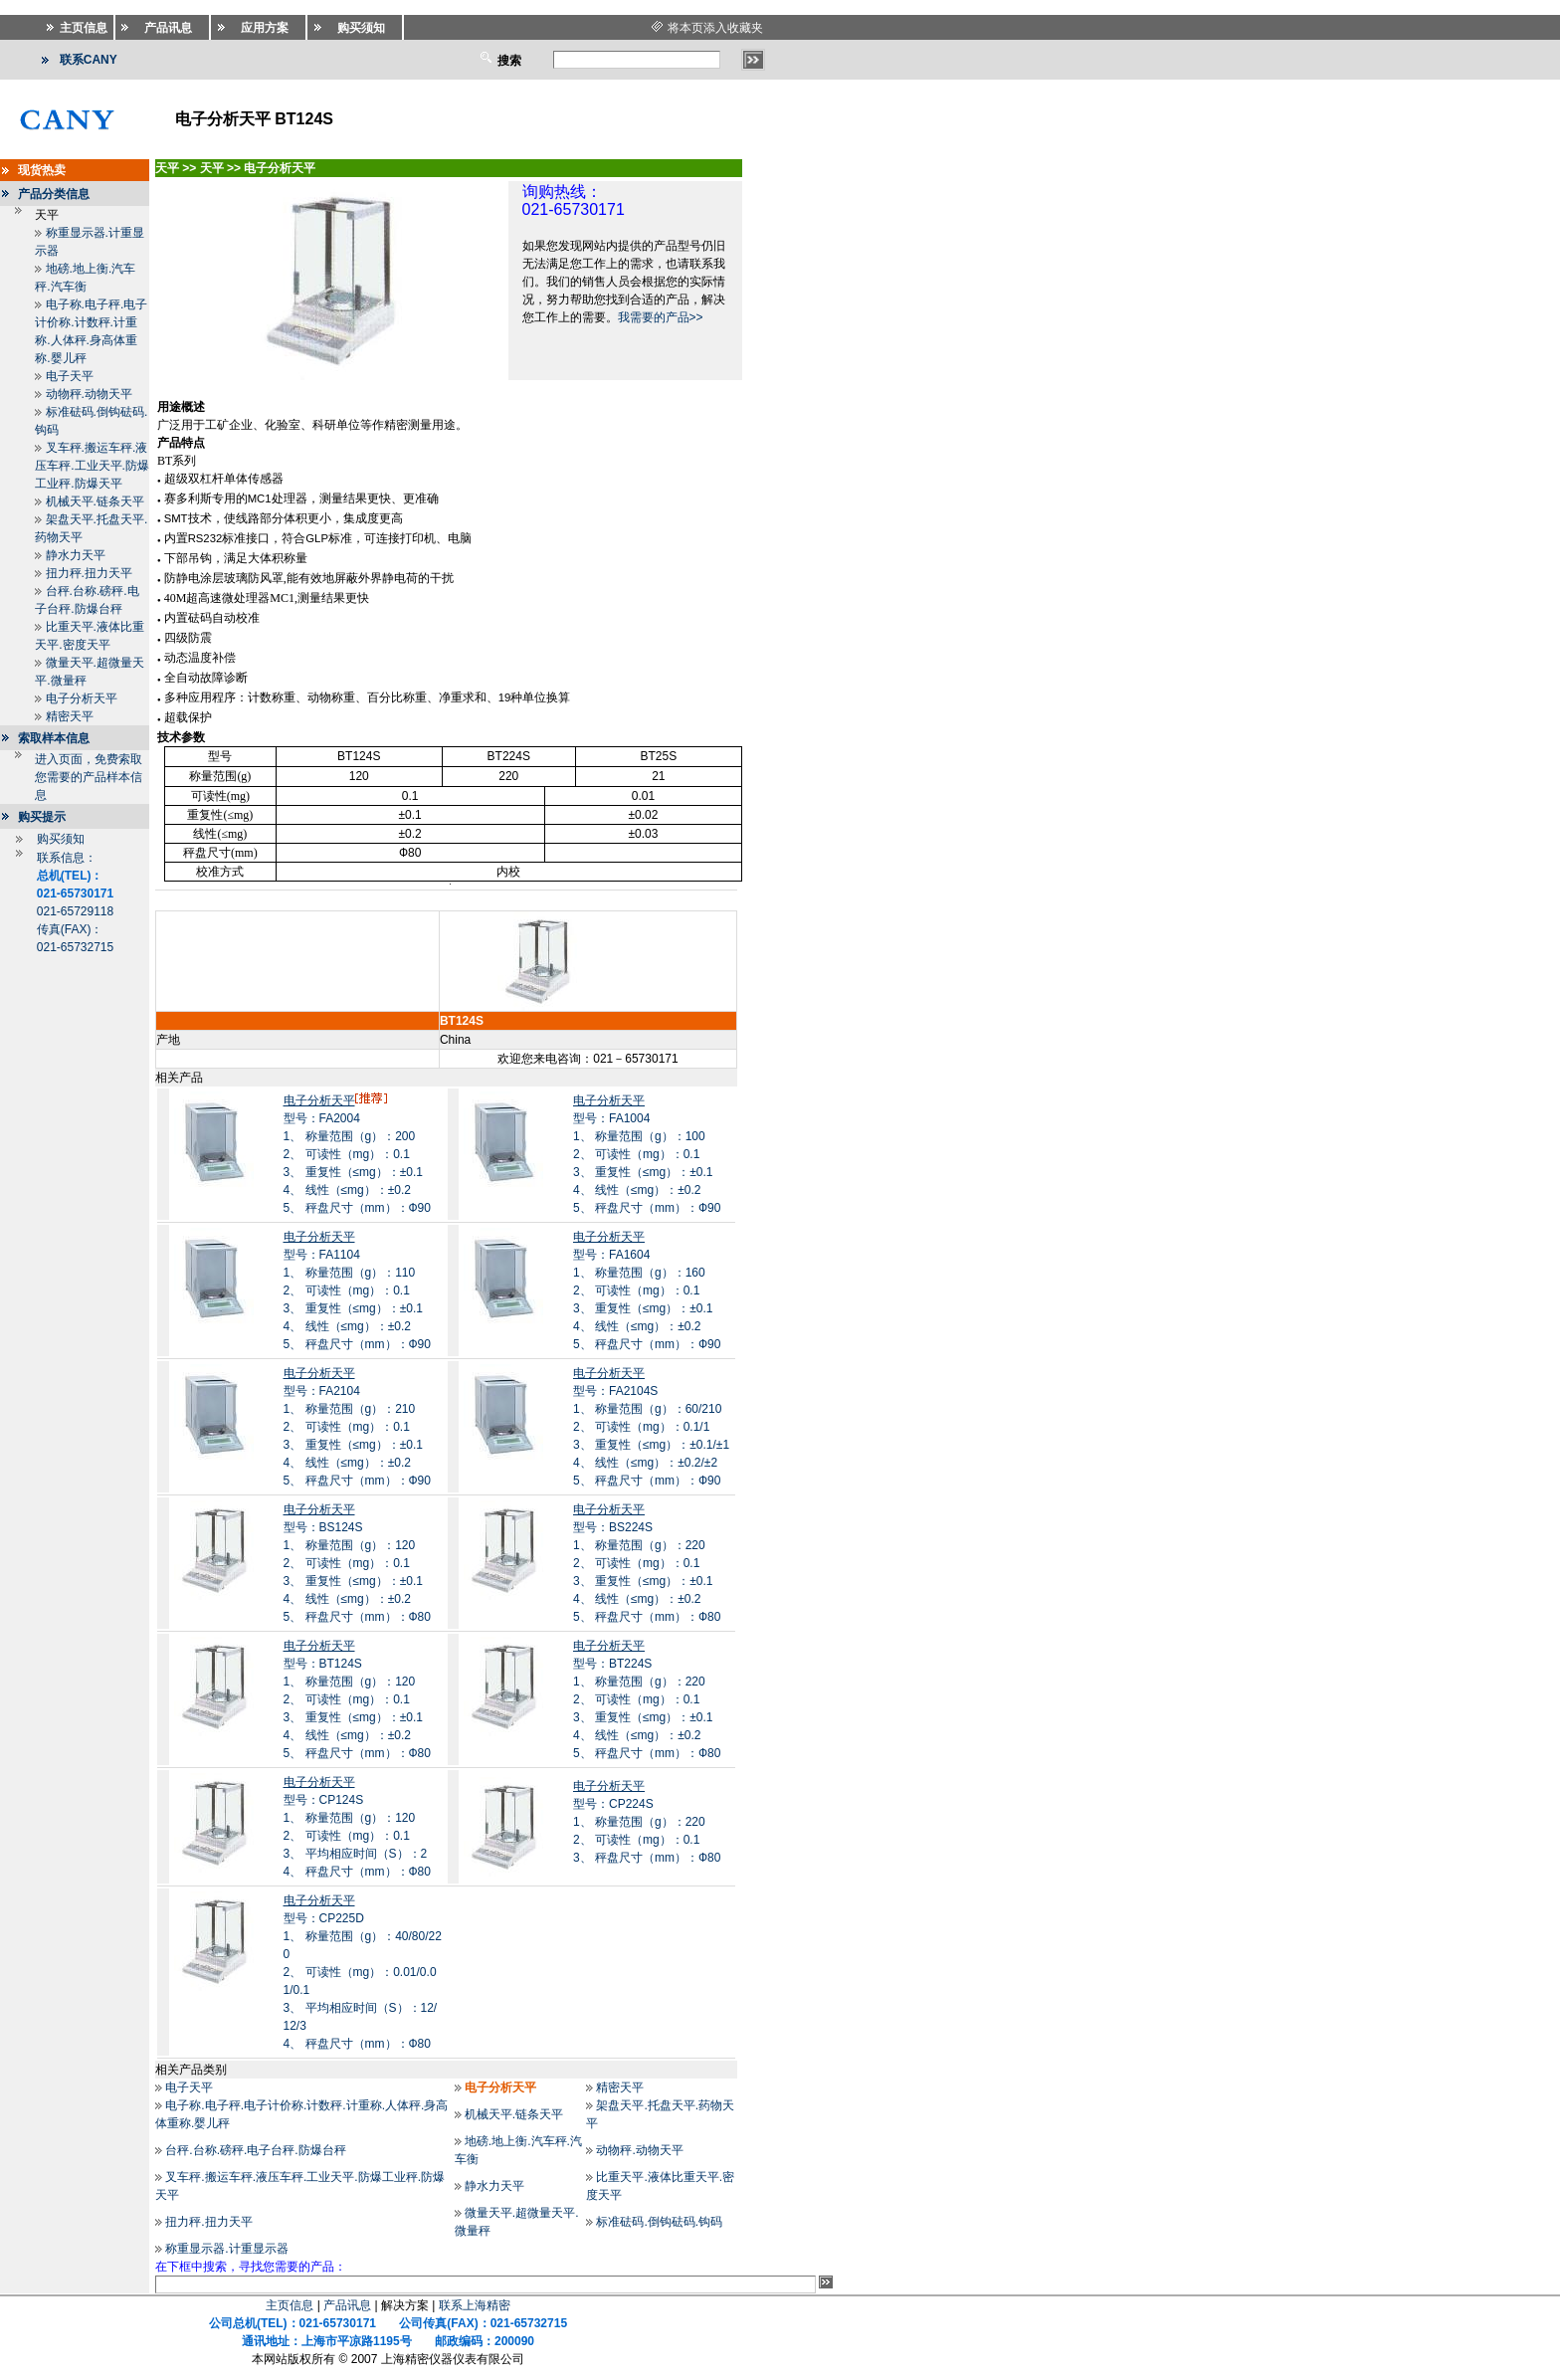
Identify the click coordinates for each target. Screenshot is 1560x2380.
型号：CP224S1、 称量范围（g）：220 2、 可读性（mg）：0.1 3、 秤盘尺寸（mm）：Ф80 (646, 1822)
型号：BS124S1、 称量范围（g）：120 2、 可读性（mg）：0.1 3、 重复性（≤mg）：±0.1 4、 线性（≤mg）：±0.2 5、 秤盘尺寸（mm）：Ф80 (357, 1563)
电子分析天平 (81, 698)
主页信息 (289, 2305)
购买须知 (61, 839)
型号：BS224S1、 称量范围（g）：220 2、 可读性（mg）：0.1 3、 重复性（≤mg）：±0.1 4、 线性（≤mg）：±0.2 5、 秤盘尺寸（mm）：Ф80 (646, 1563)
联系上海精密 (474, 2305)
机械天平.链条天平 (95, 501)
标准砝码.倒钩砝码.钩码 (659, 2222)
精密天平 (70, 716)
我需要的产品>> (660, 317)
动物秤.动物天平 (89, 394)
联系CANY (88, 60)
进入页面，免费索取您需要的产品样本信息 (88, 777)
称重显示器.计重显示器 (226, 2249)
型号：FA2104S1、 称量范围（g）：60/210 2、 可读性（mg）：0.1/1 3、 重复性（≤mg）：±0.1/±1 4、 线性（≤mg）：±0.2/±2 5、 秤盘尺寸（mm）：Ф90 (651, 1427)
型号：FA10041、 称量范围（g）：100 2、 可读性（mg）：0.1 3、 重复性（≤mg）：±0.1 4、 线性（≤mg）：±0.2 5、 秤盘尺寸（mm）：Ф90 (646, 1154)
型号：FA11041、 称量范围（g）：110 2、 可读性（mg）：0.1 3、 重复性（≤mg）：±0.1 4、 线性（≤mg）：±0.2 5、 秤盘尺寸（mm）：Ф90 (357, 1290)
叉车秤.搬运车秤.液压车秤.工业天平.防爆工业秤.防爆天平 (92, 466)
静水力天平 (75, 555)
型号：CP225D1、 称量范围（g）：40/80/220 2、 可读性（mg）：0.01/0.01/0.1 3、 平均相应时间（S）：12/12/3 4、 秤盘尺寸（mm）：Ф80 (363, 1972)
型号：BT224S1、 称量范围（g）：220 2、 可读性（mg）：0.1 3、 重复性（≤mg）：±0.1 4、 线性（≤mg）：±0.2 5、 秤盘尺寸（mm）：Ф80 (646, 1699)
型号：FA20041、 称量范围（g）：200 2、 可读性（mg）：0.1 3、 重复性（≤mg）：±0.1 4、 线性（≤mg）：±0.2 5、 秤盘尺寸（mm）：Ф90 (357, 1154)
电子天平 (70, 376)
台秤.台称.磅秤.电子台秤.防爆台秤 (255, 2150)
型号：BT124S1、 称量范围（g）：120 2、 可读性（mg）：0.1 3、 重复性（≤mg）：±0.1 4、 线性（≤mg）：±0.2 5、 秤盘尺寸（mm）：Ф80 (357, 1699)
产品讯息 (347, 2305)
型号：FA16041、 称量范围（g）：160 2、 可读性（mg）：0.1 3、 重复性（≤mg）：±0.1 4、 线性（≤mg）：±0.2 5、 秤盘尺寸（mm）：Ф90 (646, 1290)
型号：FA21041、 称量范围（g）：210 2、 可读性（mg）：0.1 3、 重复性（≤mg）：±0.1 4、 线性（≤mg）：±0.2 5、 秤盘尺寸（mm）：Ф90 (357, 1427)
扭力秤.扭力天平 (89, 573)
